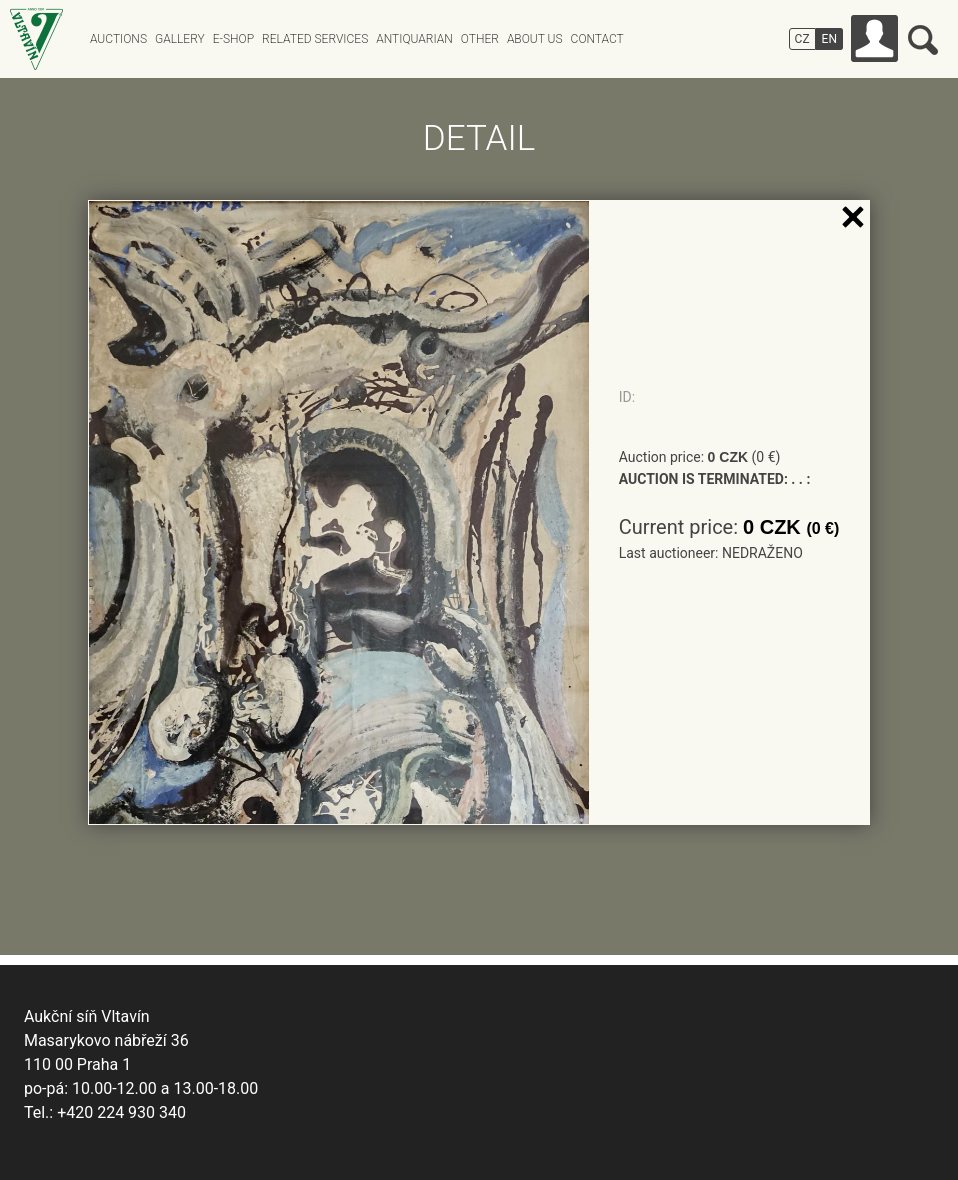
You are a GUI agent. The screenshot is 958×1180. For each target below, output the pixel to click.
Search (923, 40)
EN (829, 39)
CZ (802, 39)
